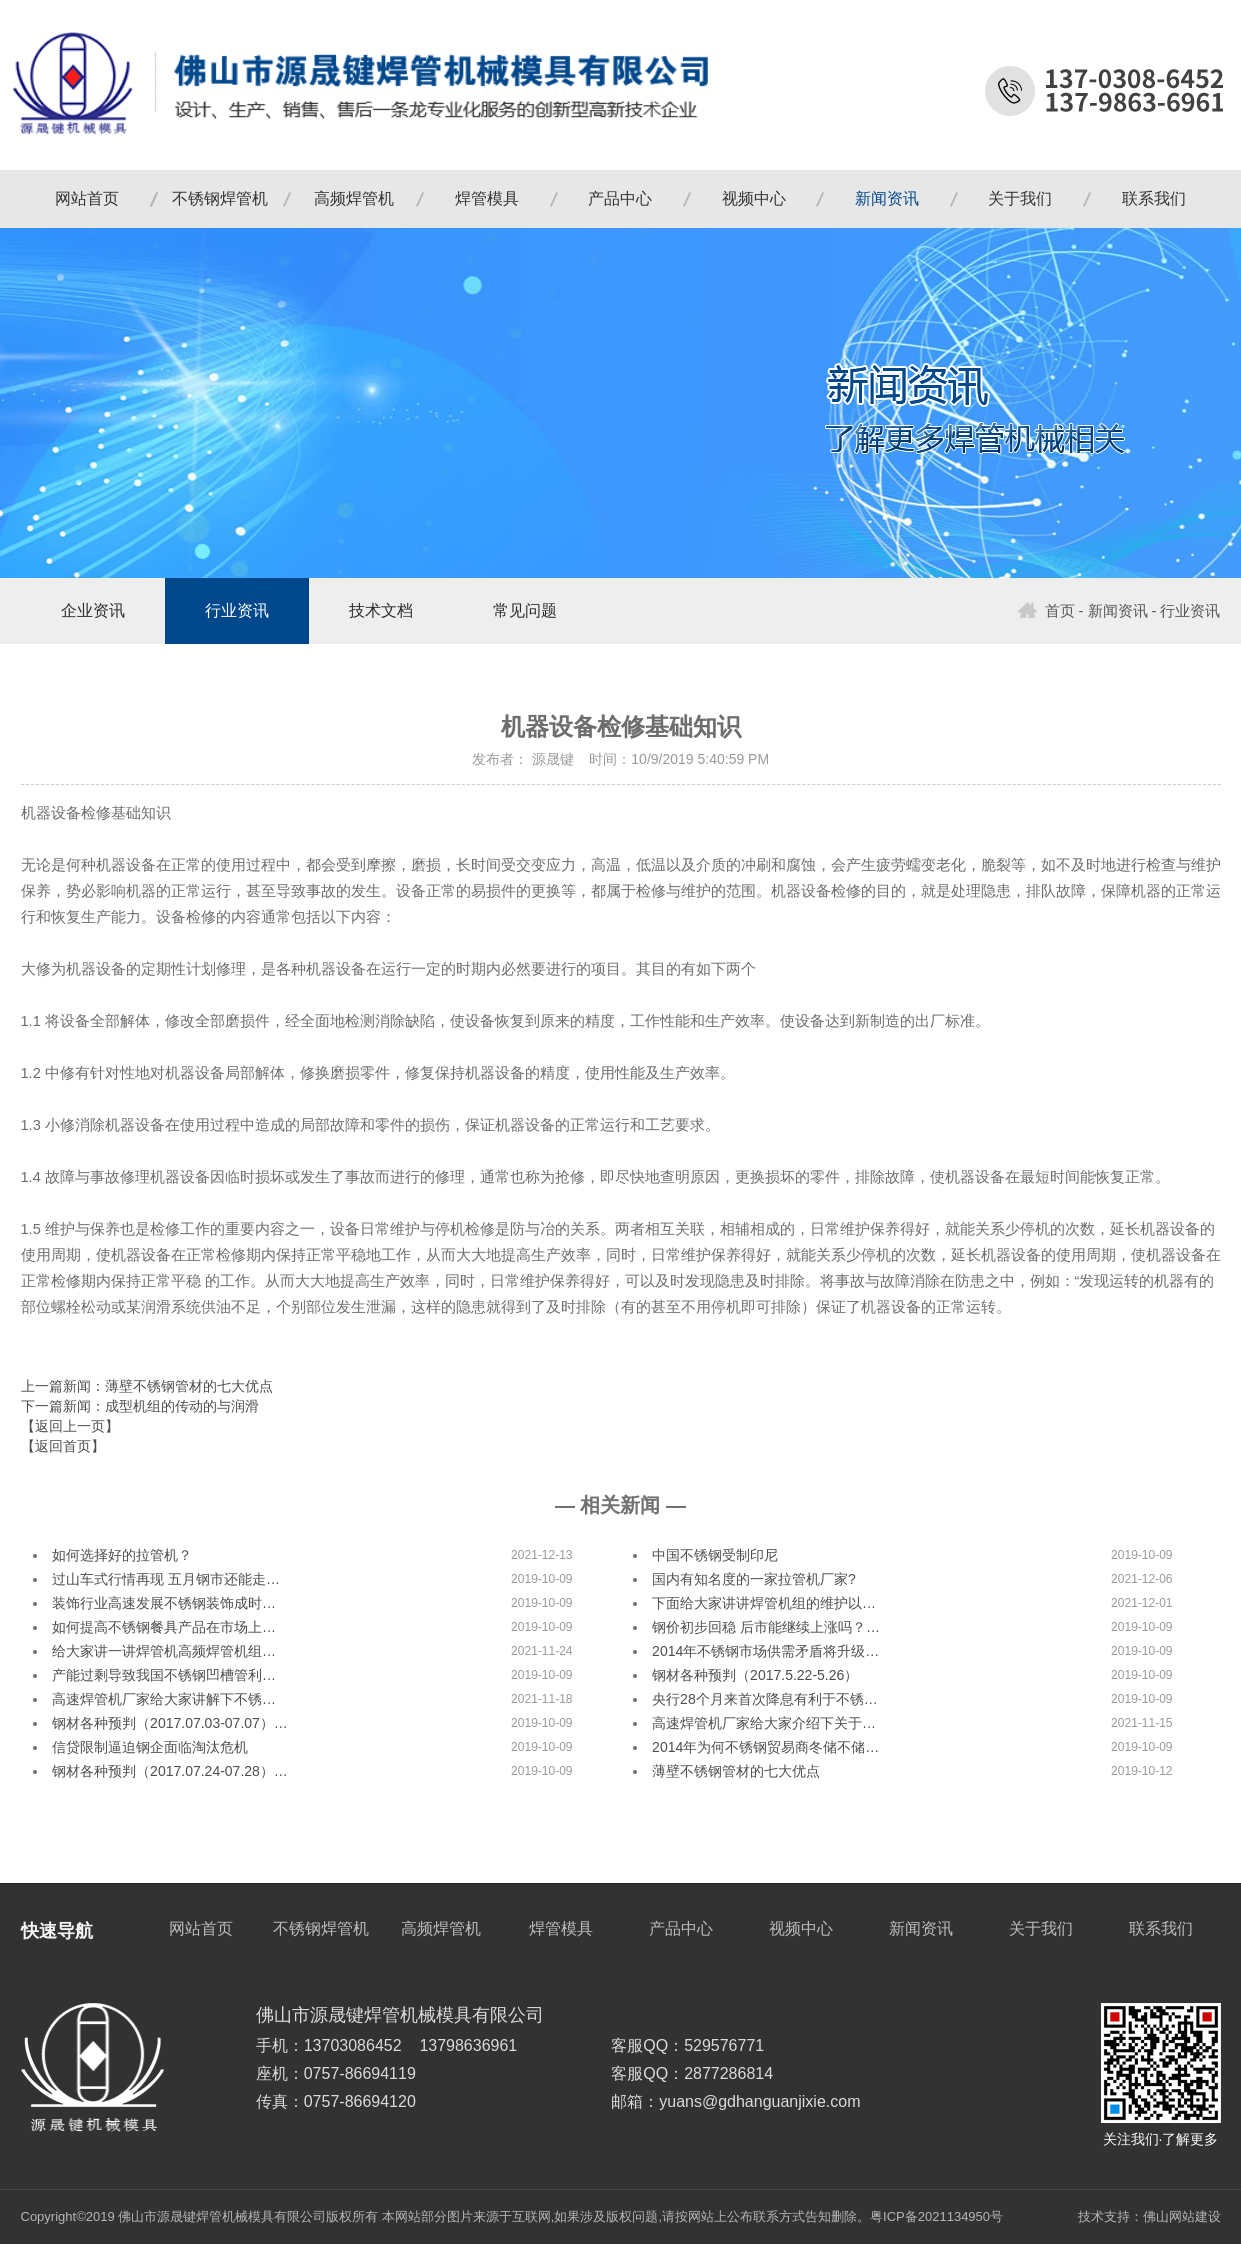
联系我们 (1154, 198)
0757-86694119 (360, 2073)
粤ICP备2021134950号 (936, 2216)
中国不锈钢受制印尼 (715, 1555)
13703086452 (353, 2045)
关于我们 (1020, 198)
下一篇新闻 (140, 1406)
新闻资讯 (887, 198)
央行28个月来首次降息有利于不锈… (765, 1699)
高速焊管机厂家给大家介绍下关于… (764, 1723)
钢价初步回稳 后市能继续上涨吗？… (766, 1627)
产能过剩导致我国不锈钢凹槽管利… (164, 1675)
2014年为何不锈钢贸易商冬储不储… (765, 1747)
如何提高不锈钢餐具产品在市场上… (164, 1627)
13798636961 (468, 2045)
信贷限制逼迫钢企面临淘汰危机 (150, 1747)
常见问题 (525, 610)
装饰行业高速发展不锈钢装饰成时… (164, 1603)
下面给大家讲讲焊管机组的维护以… (764, 1603)
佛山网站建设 (1182, 2216)
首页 (1046, 611)
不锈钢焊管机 (220, 198)
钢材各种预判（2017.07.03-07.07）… (170, 1723)
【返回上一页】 (70, 1426)
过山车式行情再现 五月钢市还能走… (166, 1579)
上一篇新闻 (147, 1386)
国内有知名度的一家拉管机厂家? (754, 1579)
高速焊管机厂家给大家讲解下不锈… (164, 1699)
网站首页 (87, 198)
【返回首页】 (63, 1446)
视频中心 (754, 198)
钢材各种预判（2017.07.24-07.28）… (170, 1771)
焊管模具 (487, 198)
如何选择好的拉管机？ (122, 1555)
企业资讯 (93, 610)
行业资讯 (237, 610)
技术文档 (381, 610)
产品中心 (620, 198)
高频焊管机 (354, 198)
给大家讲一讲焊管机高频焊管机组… (164, 1651)
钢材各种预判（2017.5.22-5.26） (755, 1675)
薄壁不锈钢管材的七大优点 (736, 1771)
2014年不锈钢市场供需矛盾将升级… (765, 1651)
